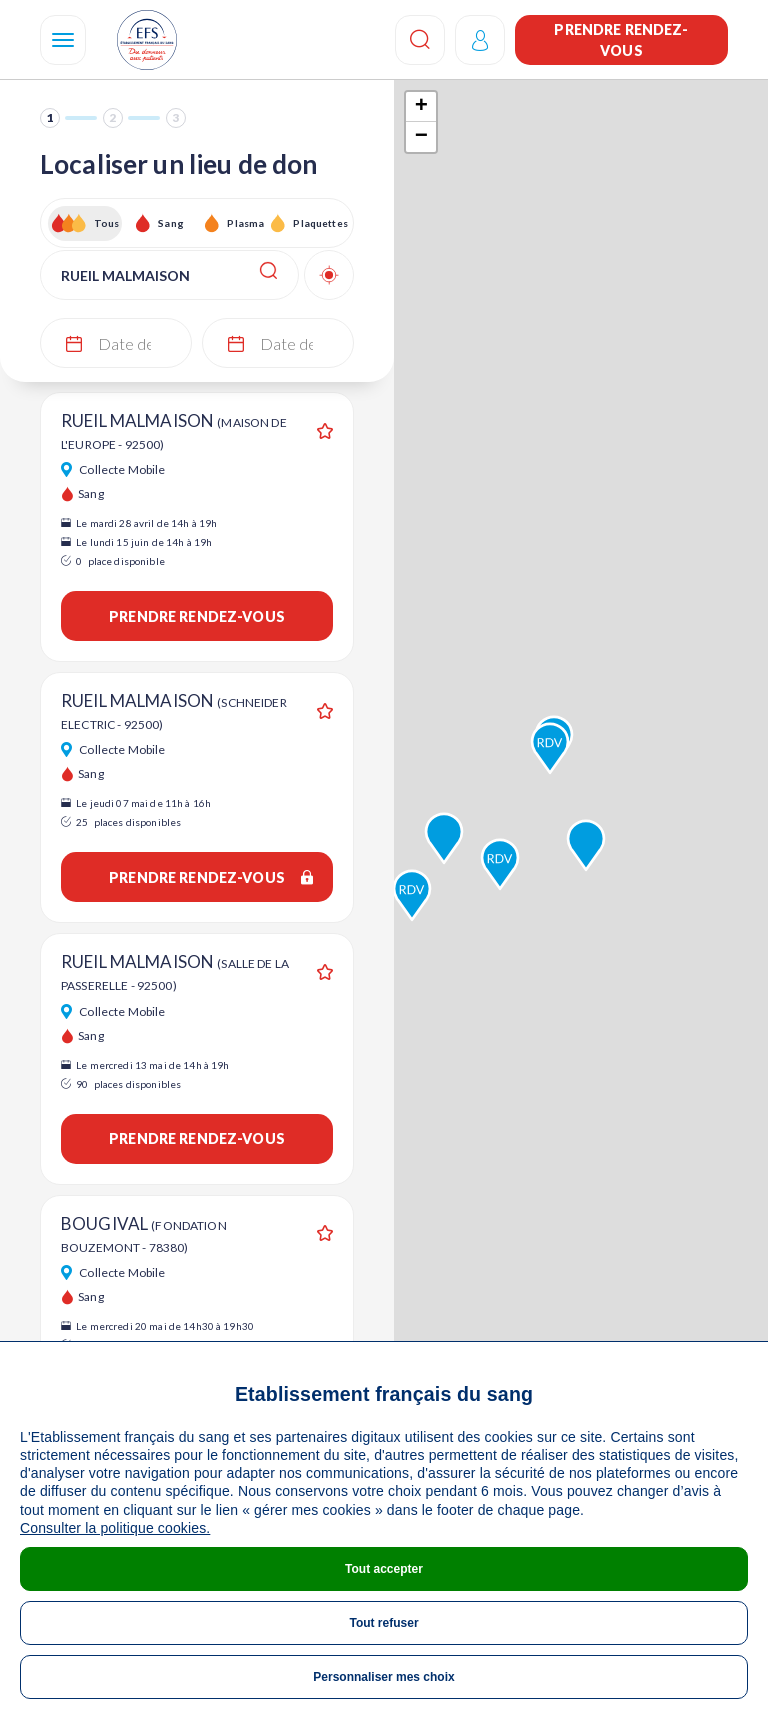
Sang (171, 223)
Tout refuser (383, 1623)
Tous (107, 223)
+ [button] (421, 107)
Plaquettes (319, 223)
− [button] (421, 137)
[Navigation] (63, 40)
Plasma (245, 223)
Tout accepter (384, 1569)
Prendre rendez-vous (621, 40)
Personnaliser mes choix (383, 1677)
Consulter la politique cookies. (115, 1528)
